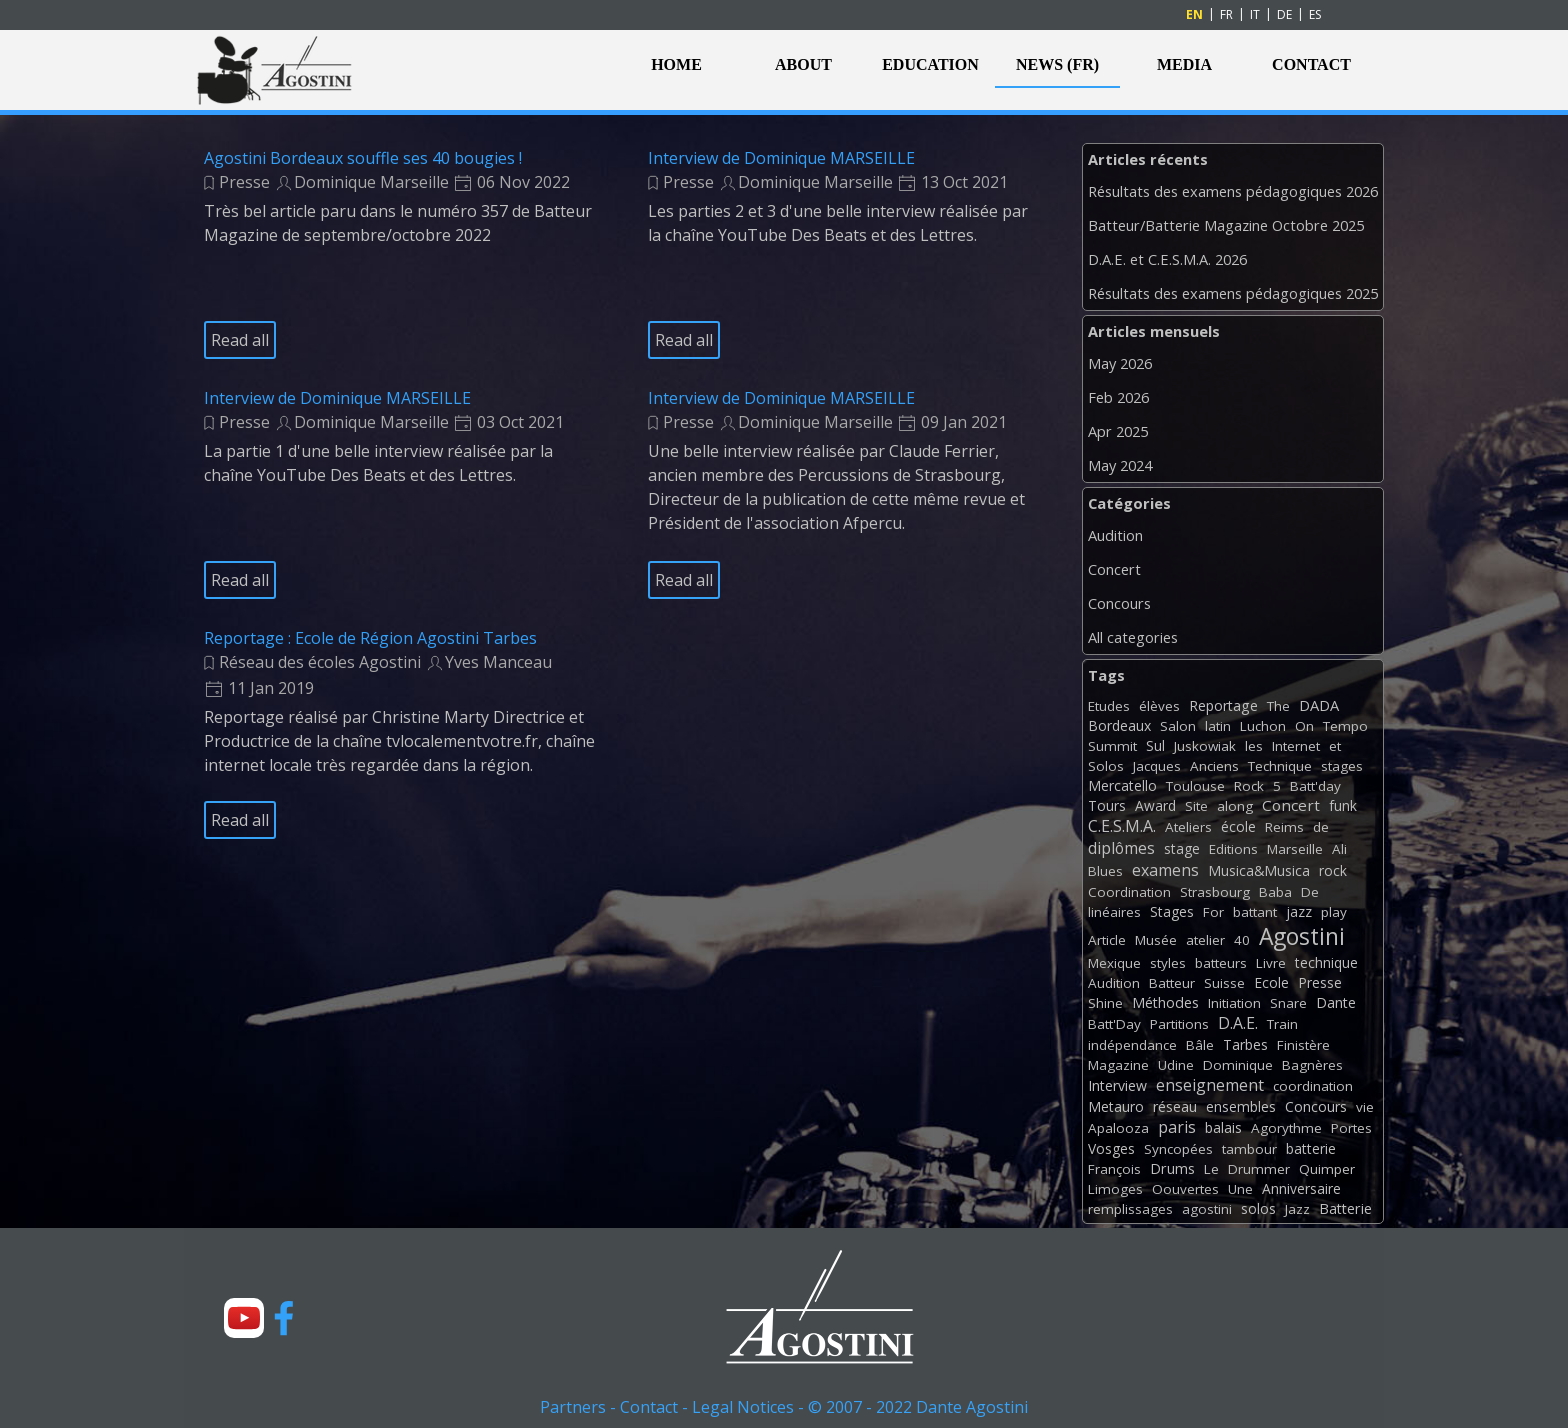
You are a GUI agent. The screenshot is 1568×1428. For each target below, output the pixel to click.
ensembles (1241, 1106)
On (1304, 726)
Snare (1288, 1003)
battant (1255, 912)
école (1238, 826)
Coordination (1129, 892)
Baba (1275, 892)
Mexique (1114, 963)
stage (1182, 848)
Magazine (1118, 1065)
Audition (1115, 535)
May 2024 (1120, 465)
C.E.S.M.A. (1122, 826)
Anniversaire (1301, 1188)
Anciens (1214, 766)
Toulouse (1195, 786)
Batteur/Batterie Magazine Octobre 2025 (1226, 225)
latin (1218, 726)
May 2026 (1120, 363)
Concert (1114, 569)
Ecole (1271, 982)
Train (1282, 1024)
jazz (1299, 911)
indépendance (1132, 1045)
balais (1223, 1127)
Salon (1178, 726)
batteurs (1221, 963)
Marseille (1295, 849)
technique (1326, 962)
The (1278, 706)
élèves (1159, 706)
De (1310, 892)
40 (1242, 940)
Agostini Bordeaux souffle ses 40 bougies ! (363, 158)
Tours (1107, 805)
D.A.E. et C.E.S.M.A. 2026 (1167, 259)
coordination (1313, 1086)
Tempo (1345, 726)
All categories (1133, 637)
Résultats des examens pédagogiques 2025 (1233, 293)
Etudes (1109, 706)
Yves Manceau (498, 662)
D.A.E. (1238, 1023)
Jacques (1157, 766)
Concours (1119, 603)
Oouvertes (1185, 1189)
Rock (1249, 786)
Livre (1271, 963)
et (1335, 746)
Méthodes (1165, 1002)
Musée (1156, 940)
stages (1342, 766)
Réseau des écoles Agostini (320, 662)
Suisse (1224, 983)
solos (1258, 1208)
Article (1107, 940)
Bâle (1200, 1045)
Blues (1105, 871)
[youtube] (244, 1318)
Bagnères (1312, 1065)
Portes (1351, 1128)
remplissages (1130, 1209)
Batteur (1172, 983)
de (1321, 827)
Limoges (1115, 1189)
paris (1177, 1127)
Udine (1176, 1065)
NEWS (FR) (1057, 64)
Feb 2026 (1118, 397)
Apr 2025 (1118, 431)
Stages (1172, 911)
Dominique (1238, 1065)
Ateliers (1188, 827)
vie (1365, 1107)
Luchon (1263, 726)
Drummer (1259, 1169)
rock (1333, 870)
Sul (1155, 745)
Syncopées (1178, 1149)
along (1235, 806)
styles (1168, 963)
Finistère (1303, 1045)
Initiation (1234, 1003)
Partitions (1179, 1024)
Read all (240, 340)
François (1114, 1169)
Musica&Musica (1259, 870)
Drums (1172, 1168)
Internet (1296, 746)
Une (1240, 1189)
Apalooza (1118, 1128)
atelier (1205, 940)
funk (1343, 805)
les (1254, 746)
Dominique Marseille (371, 182)
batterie (1311, 1148)
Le (1211, 1169)
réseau (1175, 1106)
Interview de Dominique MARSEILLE (781, 158)
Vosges (1111, 1148)
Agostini (1302, 936)
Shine (1105, 1003)
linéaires (1114, 912)
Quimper (1327, 1169)
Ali (1339, 849)
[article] (401, 254)
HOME (676, 64)
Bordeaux (1119, 725)
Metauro (1116, 1106)
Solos (1106, 766)
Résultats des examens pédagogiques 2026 (1233, 191)
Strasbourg (1215, 892)
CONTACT (1311, 64)
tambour (1249, 1149)
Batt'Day (1114, 1024)
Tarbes (1245, 1044)
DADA (1319, 705)
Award (1155, 805)
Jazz (1297, 1209)
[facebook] (284, 1318)
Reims (1284, 827)
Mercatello (1122, 785)
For (1213, 912)
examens (1165, 870)
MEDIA (1184, 64)
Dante (1336, 1002)
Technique (1280, 766)
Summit (1112, 746)
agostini (1207, 1209)
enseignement (1210, 1085)
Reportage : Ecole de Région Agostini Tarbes (370, 638)
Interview (1117, 1085)
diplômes (1121, 848)
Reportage (1223, 705)
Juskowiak (1205, 746)
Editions (1233, 849)
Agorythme (1286, 1128)
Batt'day (1315, 786)
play (1334, 912)
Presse (244, 182)
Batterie (1345, 1208)
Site (1196, 806)
